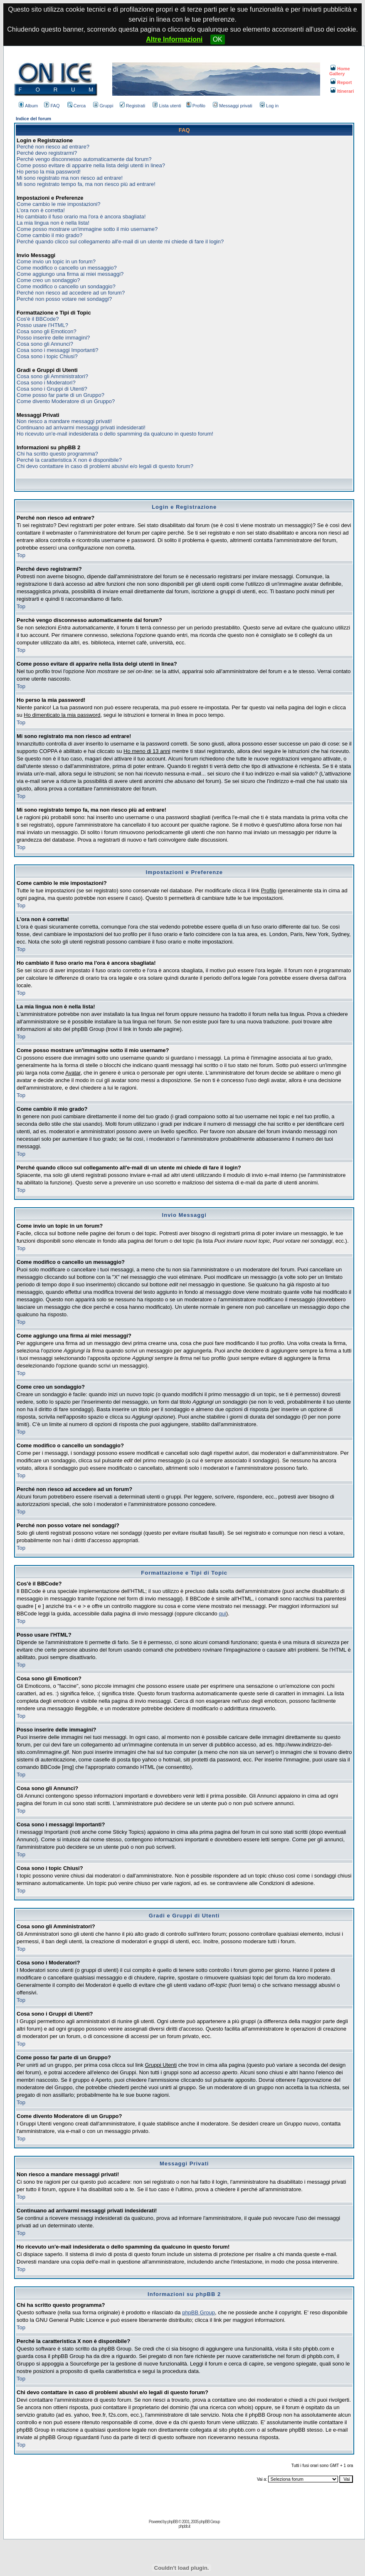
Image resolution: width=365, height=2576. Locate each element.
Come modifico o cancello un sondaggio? (66, 286)
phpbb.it (184, 2526)
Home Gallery (339, 71)
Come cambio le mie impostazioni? (59, 204)
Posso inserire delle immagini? (53, 337)
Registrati (132, 105)
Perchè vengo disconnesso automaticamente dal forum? (84, 159)
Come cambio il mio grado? (49, 235)
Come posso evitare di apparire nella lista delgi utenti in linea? (91, 165)
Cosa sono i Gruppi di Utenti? (52, 389)
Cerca (76, 105)
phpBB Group (198, 2312)
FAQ (51, 105)
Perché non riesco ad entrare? (53, 147)
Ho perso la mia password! (49, 171)
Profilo (195, 105)
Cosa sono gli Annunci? (45, 344)
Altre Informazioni (174, 39)
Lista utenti (167, 105)
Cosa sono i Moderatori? (46, 382)
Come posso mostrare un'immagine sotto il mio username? (87, 229)
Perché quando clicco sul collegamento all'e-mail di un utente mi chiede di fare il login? (120, 241)
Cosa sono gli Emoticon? (46, 331)
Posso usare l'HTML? (42, 325)
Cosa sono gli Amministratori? (52, 376)
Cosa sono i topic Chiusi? (47, 356)
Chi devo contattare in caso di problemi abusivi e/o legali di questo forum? (105, 466)
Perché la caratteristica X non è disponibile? (69, 460)
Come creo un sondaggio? (48, 280)
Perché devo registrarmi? (47, 153)
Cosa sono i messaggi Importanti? (58, 350)
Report (341, 82)
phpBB (172, 2521)
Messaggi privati (232, 105)
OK (217, 39)
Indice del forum (33, 118)
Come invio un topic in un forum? (56, 261)
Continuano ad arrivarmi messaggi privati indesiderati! (81, 427)
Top (21, 555)
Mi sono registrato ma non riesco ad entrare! (70, 178)
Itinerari (342, 91)
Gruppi (103, 105)
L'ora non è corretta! (41, 210)
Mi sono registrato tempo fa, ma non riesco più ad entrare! (86, 184)
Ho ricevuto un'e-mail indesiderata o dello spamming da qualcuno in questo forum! (115, 434)
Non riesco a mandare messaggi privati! (64, 421)
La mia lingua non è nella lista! (53, 223)
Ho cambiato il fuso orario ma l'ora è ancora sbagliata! (81, 216)
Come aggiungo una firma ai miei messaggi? (70, 274)
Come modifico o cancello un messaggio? (67, 268)
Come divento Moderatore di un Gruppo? (66, 401)
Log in (269, 105)
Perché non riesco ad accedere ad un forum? (71, 293)
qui (222, 1613)
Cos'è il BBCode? (38, 319)
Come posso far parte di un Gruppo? (60, 395)
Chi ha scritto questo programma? (57, 454)
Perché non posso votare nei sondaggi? (64, 299)
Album (28, 105)
